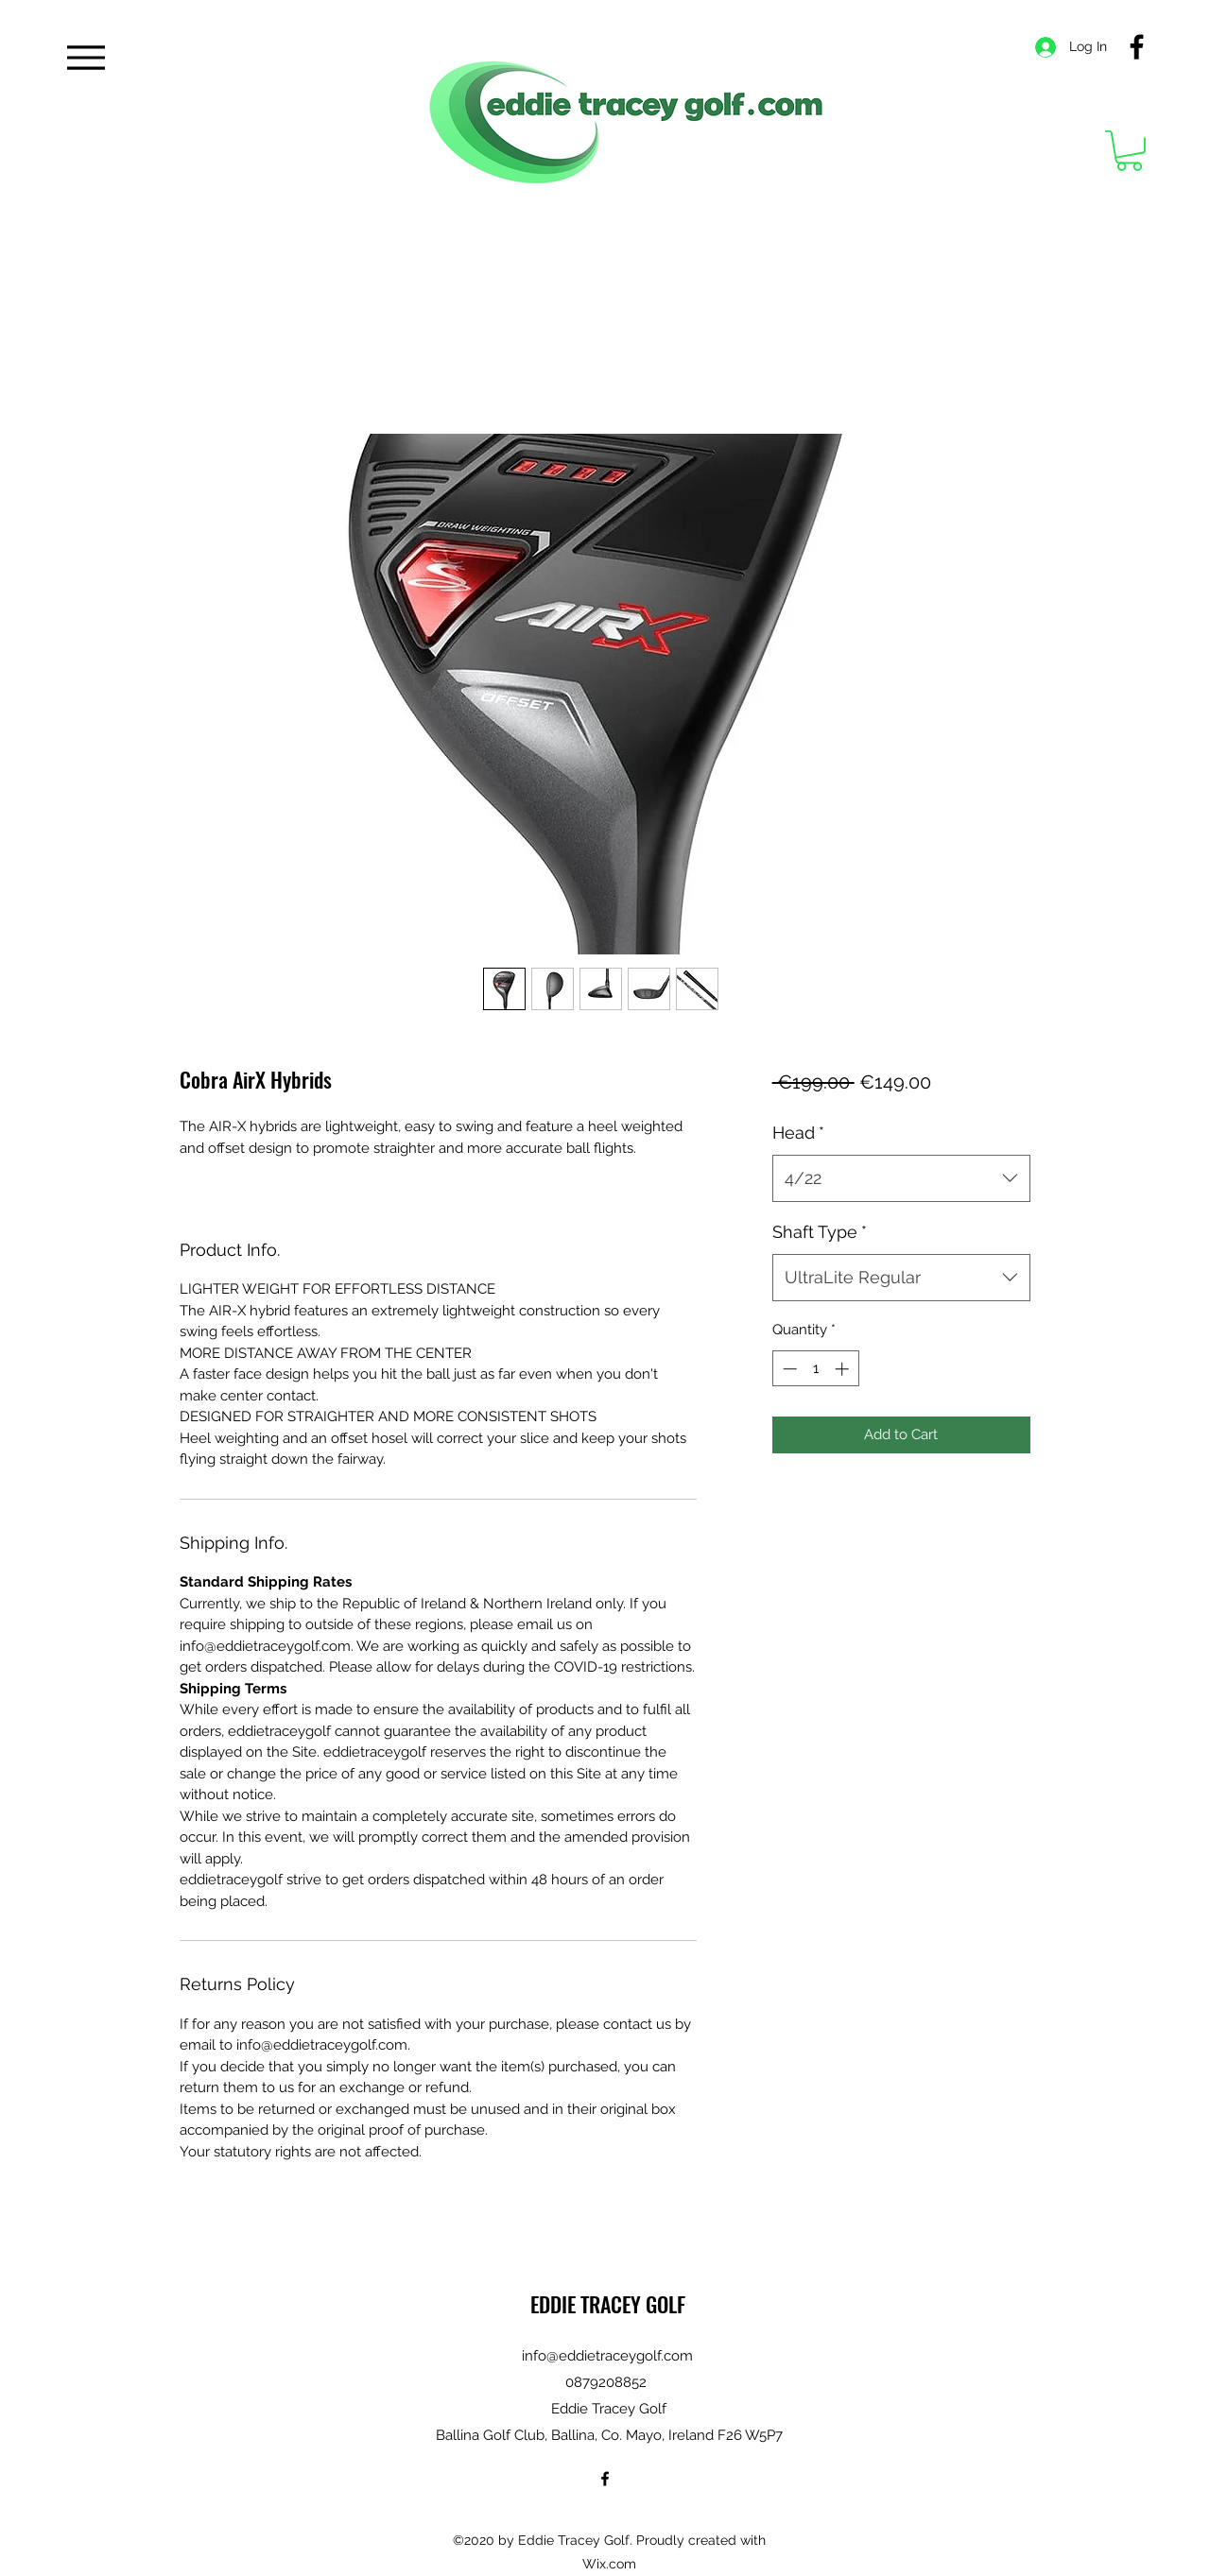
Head (798, 1132)
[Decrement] (788, 1368)
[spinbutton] (815, 1368)
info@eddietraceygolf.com (607, 2355)
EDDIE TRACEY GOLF (607, 2304)
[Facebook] (1136, 46)
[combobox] (901, 1178)
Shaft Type (819, 1232)
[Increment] (843, 1368)
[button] (1129, 150)
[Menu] (85, 57)
